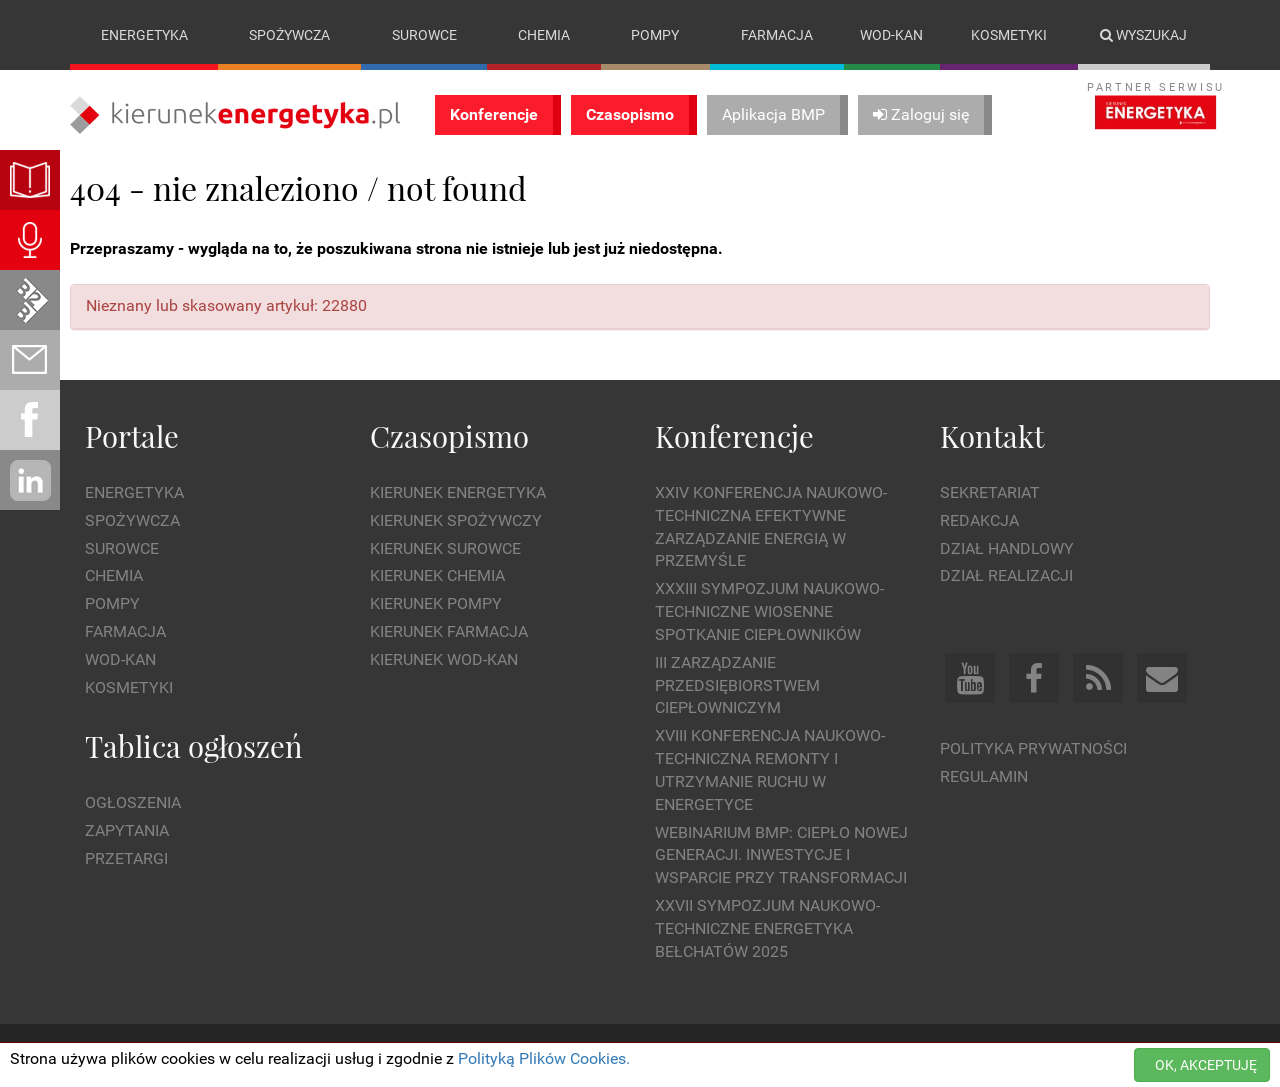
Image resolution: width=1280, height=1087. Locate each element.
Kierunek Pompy (436, 603)
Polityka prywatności (1033, 748)
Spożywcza (289, 35)
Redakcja (979, 520)
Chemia (544, 35)
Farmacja (777, 35)
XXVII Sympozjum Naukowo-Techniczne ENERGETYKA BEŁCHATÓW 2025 (767, 928)
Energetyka (144, 35)
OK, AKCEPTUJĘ (1206, 1065)
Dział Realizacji (1006, 576)
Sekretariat (990, 492)
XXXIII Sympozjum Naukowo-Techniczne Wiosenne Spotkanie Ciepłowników (769, 611)
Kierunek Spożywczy (456, 520)
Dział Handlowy (1007, 548)
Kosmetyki (1009, 35)
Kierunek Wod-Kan (444, 659)
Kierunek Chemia (437, 576)
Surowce (424, 35)
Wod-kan (891, 35)
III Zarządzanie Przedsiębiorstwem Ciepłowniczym (737, 685)
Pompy (655, 35)
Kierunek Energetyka (458, 492)
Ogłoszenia (133, 802)
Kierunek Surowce (445, 548)
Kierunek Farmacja (449, 631)
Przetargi (126, 858)
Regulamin (984, 776)
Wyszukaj (1143, 35)
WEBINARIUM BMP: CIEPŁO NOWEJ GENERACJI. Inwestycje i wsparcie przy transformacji (781, 855)
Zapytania (127, 830)
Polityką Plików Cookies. (544, 1058)
